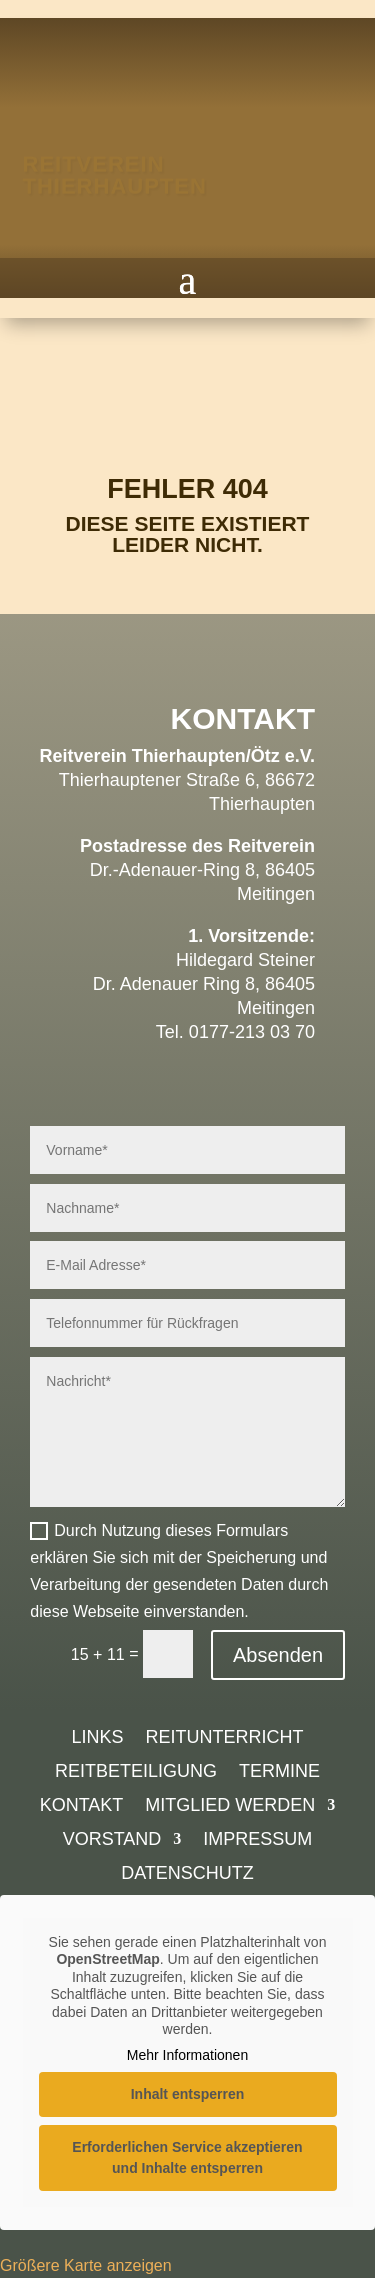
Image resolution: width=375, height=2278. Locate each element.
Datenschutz (187, 1874)
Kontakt (82, 1806)
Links (97, 1738)
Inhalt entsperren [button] (188, 2094)
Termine (279, 1772)
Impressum (257, 1840)
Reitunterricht (225, 1738)
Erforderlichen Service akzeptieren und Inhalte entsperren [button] (187, 2157)
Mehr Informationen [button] (187, 2055)
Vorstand (112, 1840)
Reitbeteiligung (136, 1772)
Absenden (278, 1655)
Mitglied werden (230, 1806)
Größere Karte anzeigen (86, 2265)
